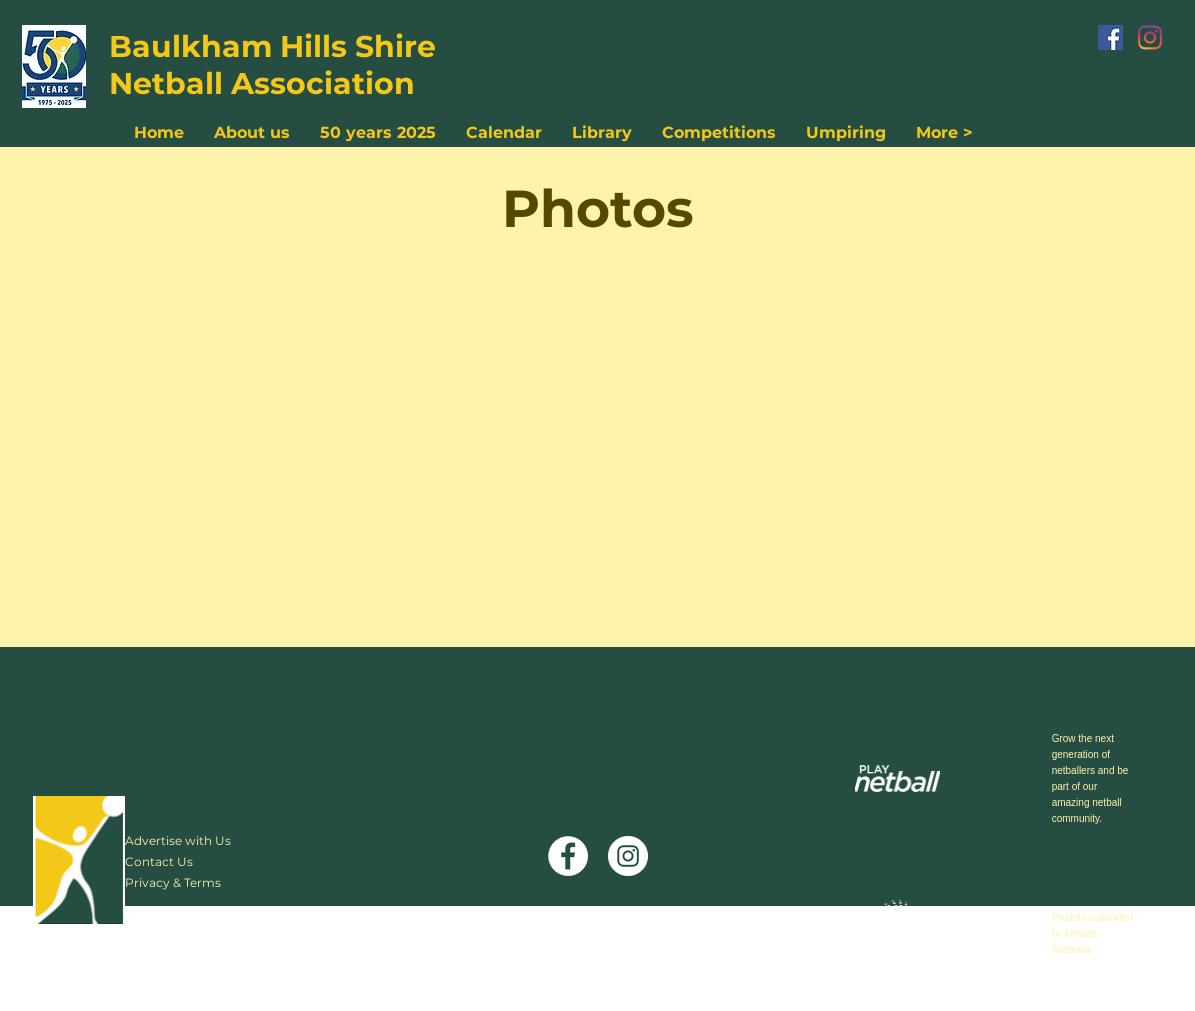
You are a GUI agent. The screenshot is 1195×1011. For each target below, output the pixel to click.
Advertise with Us (178, 840)
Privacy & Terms (173, 882)
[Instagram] (1150, 37)
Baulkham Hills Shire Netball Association (272, 65)
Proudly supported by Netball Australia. (1092, 933)
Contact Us (159, 861)
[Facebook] (1110, 37)
